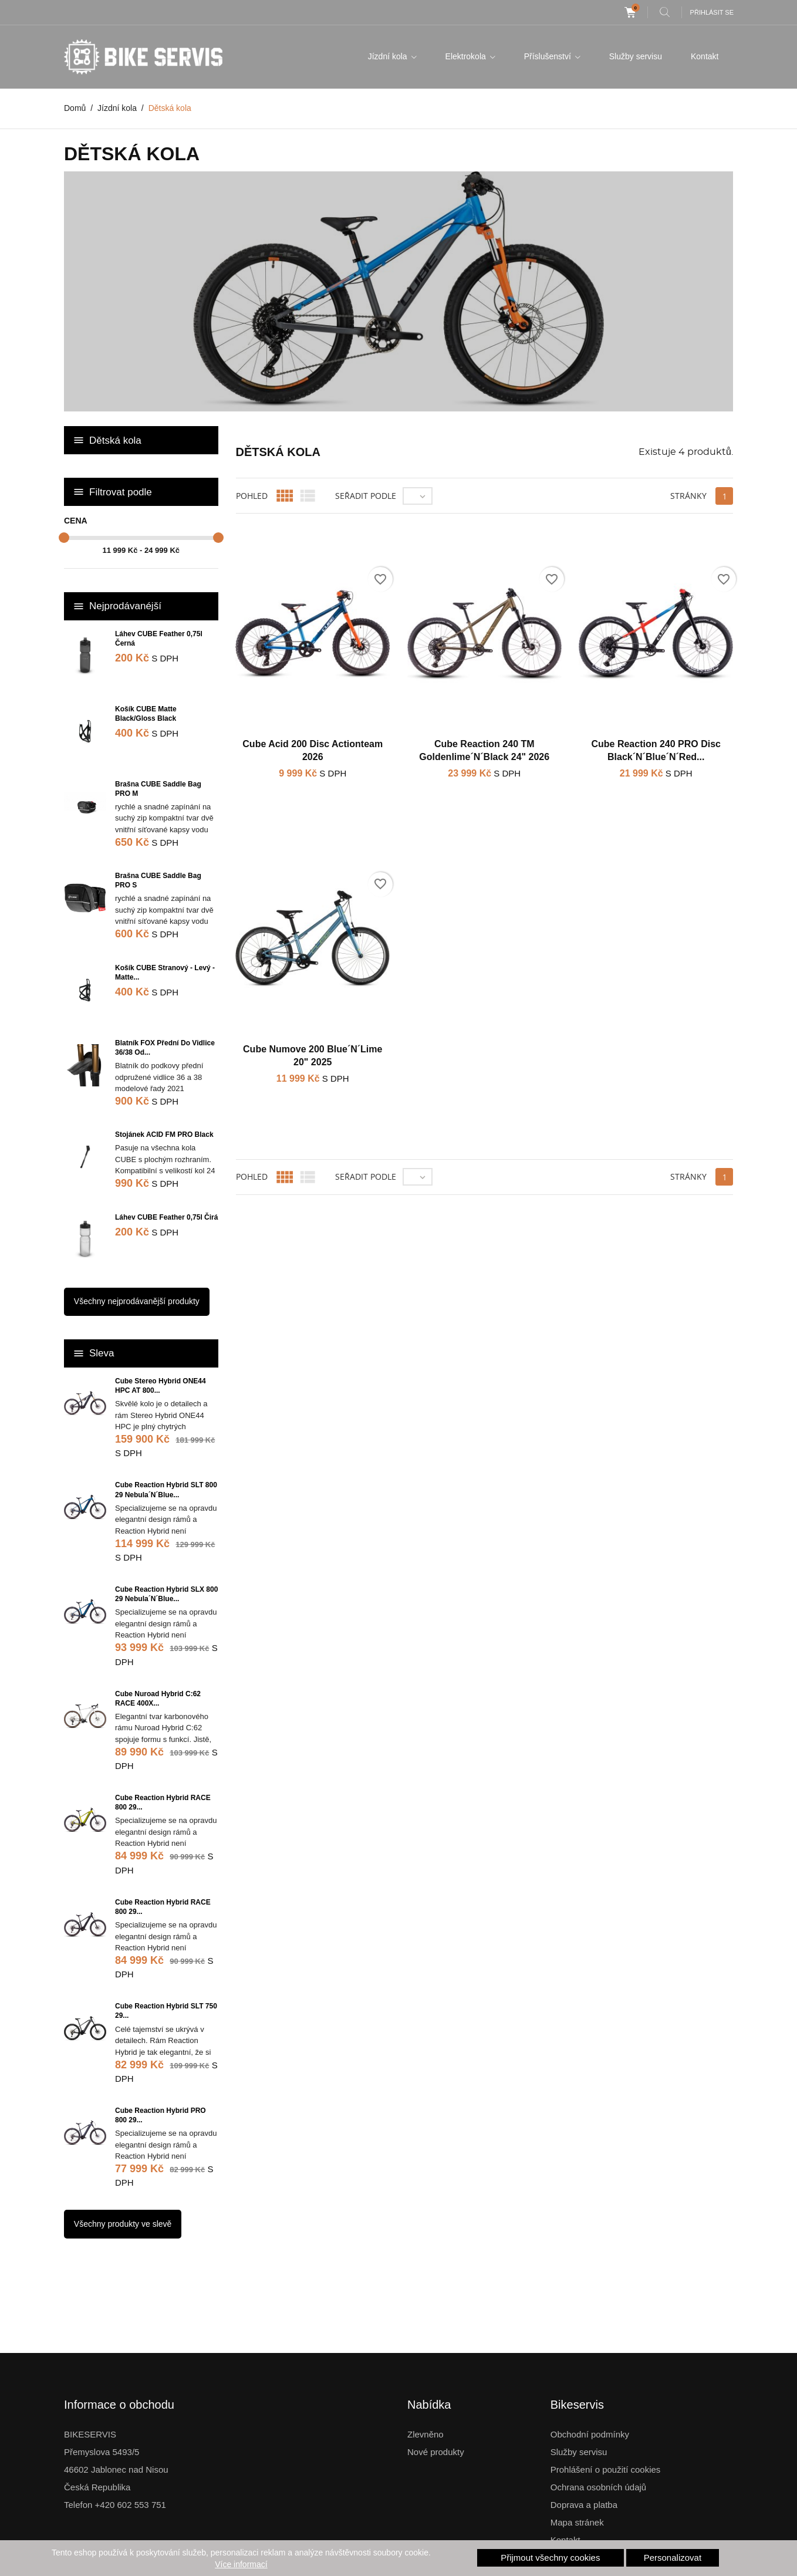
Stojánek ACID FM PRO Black (164, 1134)
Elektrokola (466, 56)
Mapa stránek (577, 2522)
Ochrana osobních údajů (598, 2487)
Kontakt (704, 56)
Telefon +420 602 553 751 (115, 2505)
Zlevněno (425, 2434)
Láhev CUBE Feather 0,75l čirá (166, 1217)
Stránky (688, 495)
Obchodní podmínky (590, 2434)
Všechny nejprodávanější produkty (137, 1301)
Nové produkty (435, 2452)
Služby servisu (635, 56)
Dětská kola (115, 440)
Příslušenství (548, 56)
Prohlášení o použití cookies (606, 2469)
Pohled (252, 495)
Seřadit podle (365, 495)
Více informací (241, 2564)
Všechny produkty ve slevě (123, 2224)
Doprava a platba (584, 2505)
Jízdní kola (389, 56)
